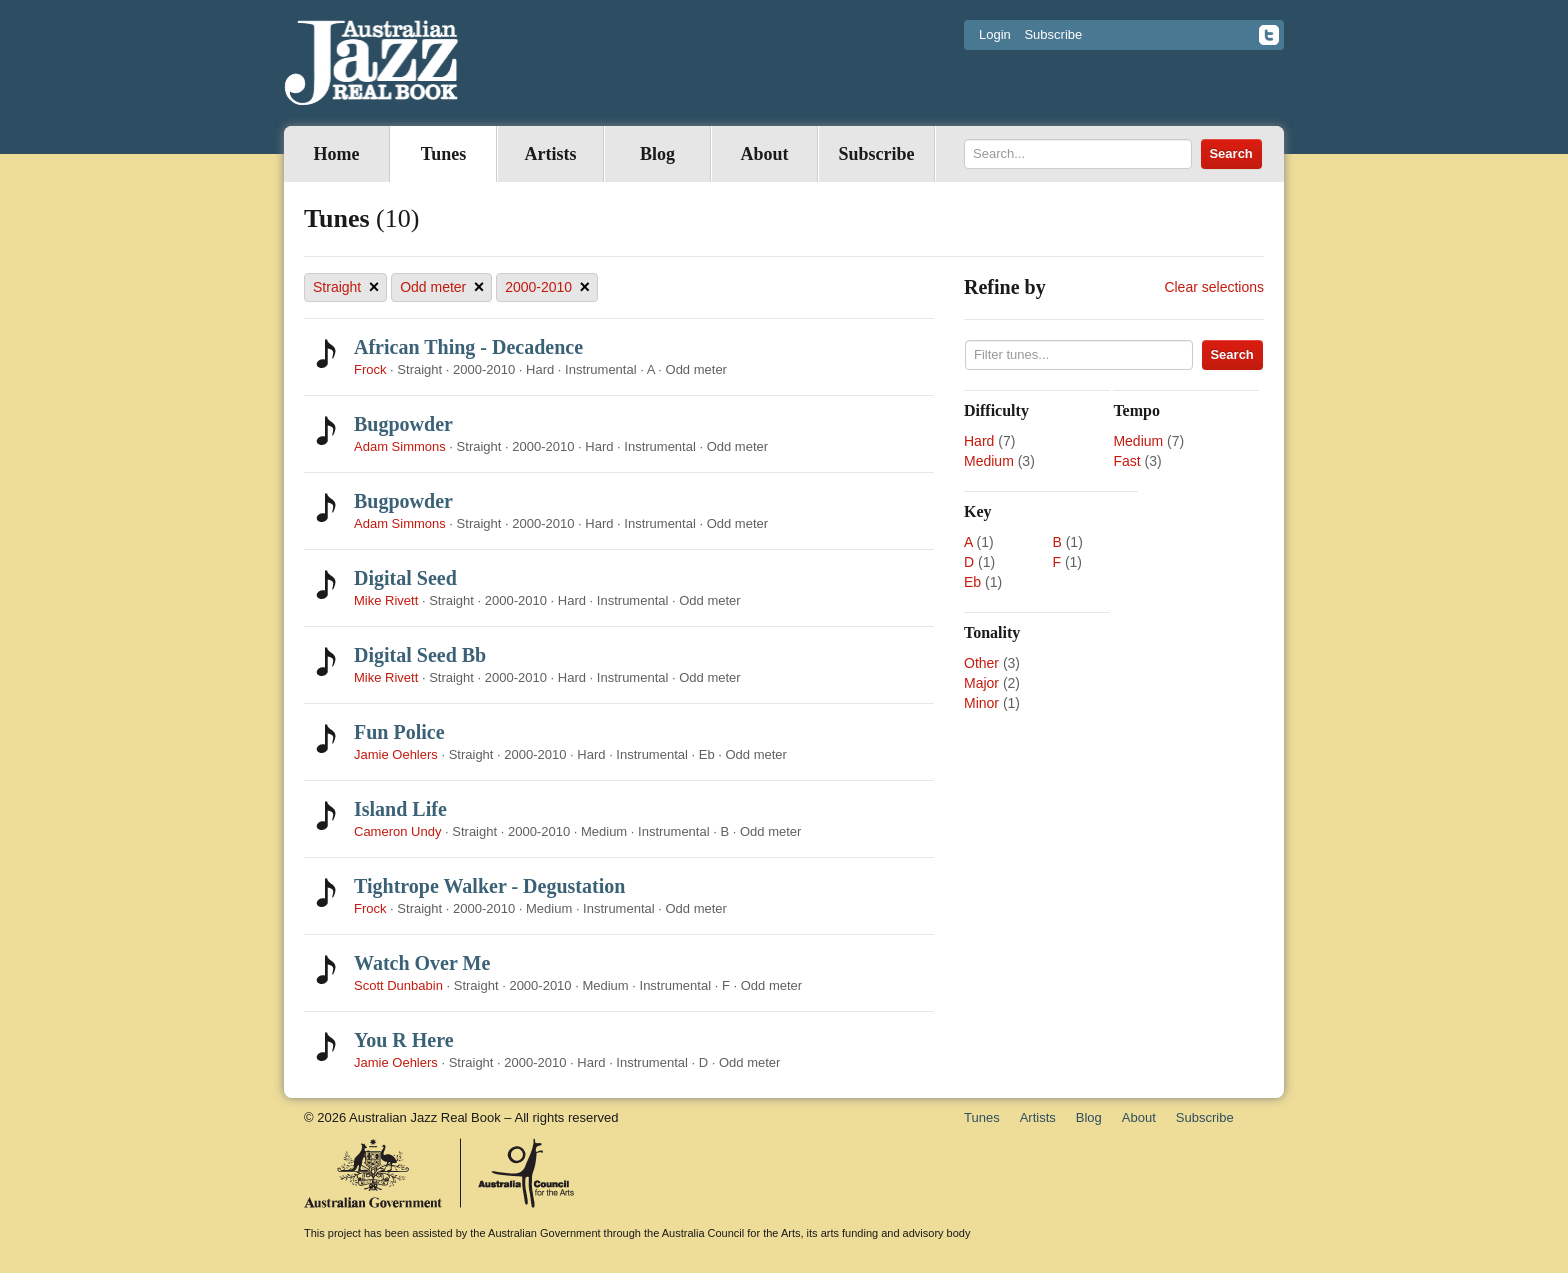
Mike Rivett (386, 600)
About (764, 154)
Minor (981, 703)
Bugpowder (403, 424)
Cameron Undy (397, 831)
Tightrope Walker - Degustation (489, 886)
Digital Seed (405, 578)
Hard (979, 441)
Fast (1126, 461)
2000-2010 (547, 287)
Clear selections (1214, 287)
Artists (551, 154)
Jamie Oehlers (396, 754)
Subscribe (1053, 34)
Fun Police (399, 732)
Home (337, 154)
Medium (989, 461)
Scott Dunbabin (398, 985)
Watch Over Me (422, 963)
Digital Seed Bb (420, 655)
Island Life (400, 809)
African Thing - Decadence (468, 347)
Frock (370, 369)
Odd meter (442, 287)
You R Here (404, 1040)
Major (981, 683)
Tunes (443, 154)
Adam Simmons (400, 446)
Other (981, 663)
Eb (972, 582)
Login (995, 34)
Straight (346, 287)
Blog (657, 154)
